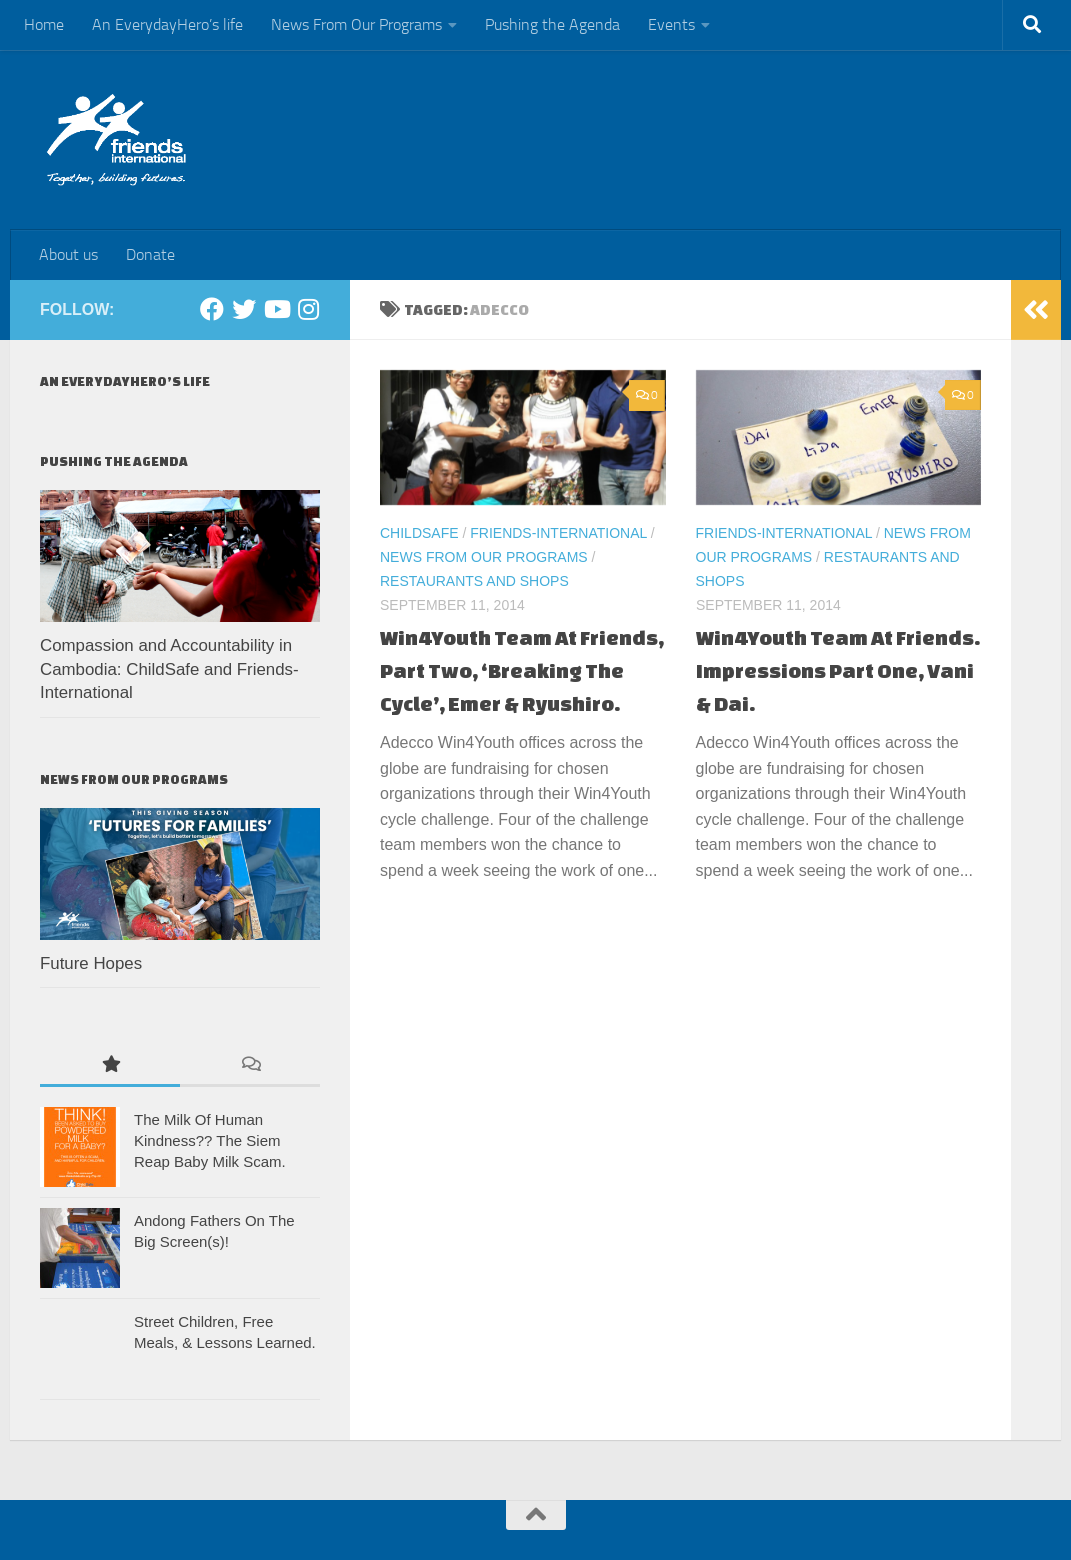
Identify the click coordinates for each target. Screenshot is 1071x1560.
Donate (150, 254)
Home (44, 24)
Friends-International (558, 533)
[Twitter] (244, 309)
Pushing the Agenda (552, 24)
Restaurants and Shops (474, 581)
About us (68, 254)
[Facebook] (212, 309)
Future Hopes (91, 963)
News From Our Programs (356, 24)
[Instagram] (308, 309)
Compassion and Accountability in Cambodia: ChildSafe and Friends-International (169, 669)
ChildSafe (419, 533)
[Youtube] (276, 309)
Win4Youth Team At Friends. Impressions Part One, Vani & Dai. (838, 670)
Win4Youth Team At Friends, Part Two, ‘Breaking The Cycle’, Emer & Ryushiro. (522, 670)
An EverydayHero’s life (167, 24)
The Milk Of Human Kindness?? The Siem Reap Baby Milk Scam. (210, 1140)
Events (671, 24)
